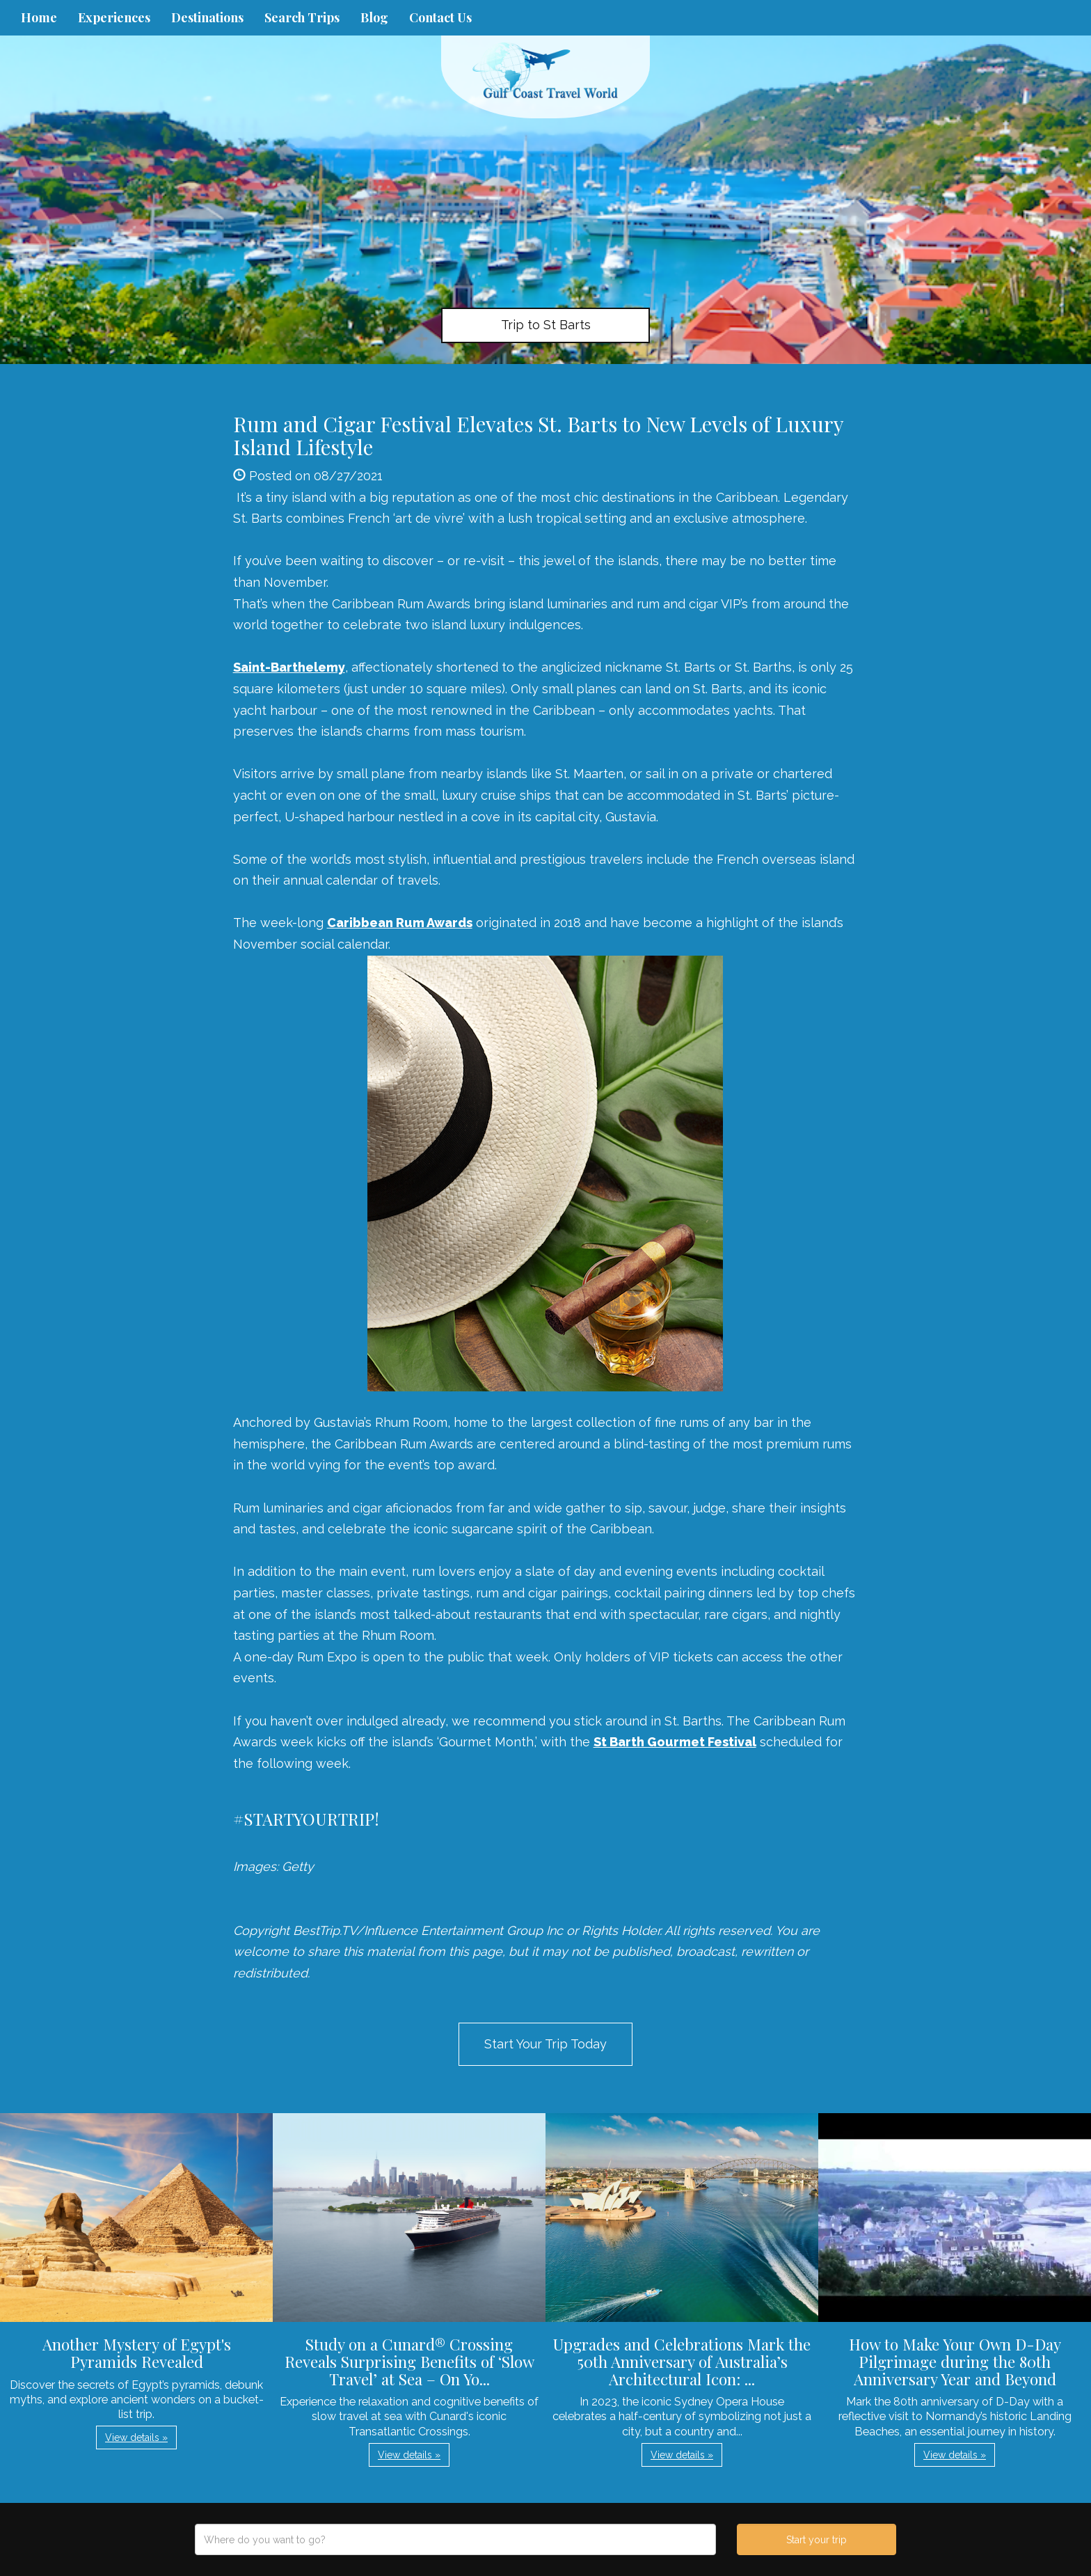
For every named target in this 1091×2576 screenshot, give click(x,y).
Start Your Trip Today (545, 2044)
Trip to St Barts (546, 324)
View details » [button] (136, 2437)
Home (39, 17)
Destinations (207, 17)
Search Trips (302, 17)
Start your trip (816, 2539)
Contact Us (440, 17)
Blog (374, 17)
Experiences (114, 17)
